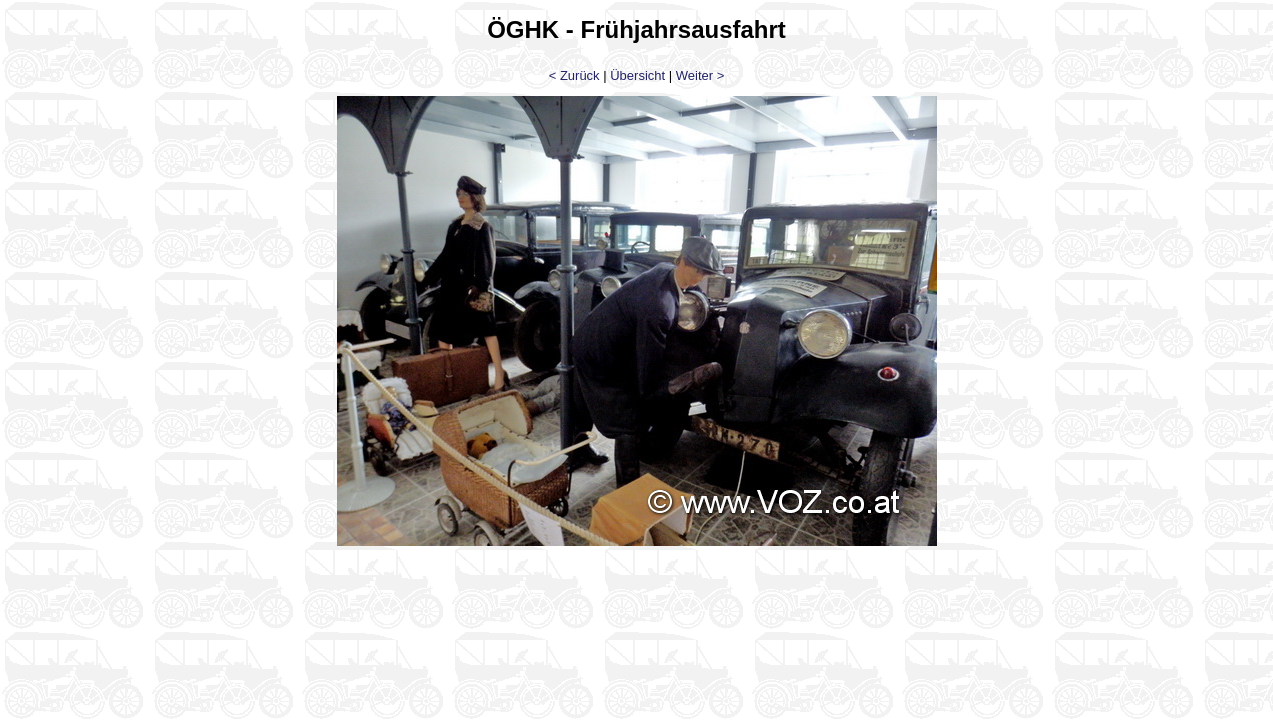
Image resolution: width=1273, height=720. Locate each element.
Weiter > (700, 75)
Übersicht (637, 75)
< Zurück (574, 75)
